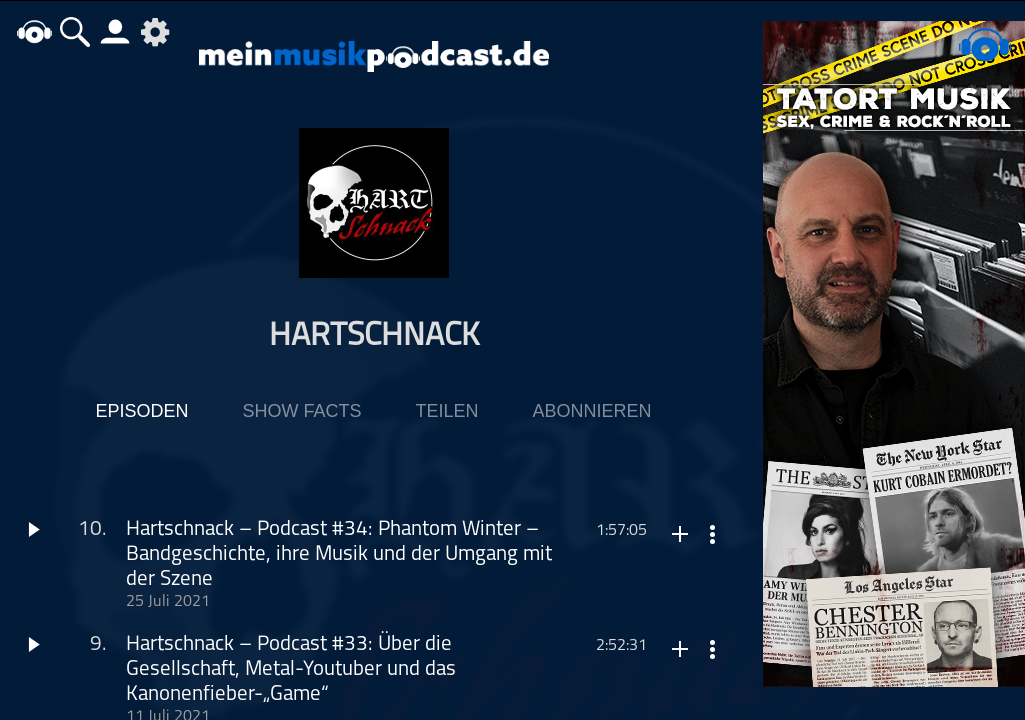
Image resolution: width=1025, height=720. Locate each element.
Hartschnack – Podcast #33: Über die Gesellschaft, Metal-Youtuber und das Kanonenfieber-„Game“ (291, 669)
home (35, 31)
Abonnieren (592, 411)
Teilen (446, 411)
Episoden (141, 411)
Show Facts (301, 411)
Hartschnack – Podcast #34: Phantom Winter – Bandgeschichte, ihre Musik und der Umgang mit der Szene (339, 554)
